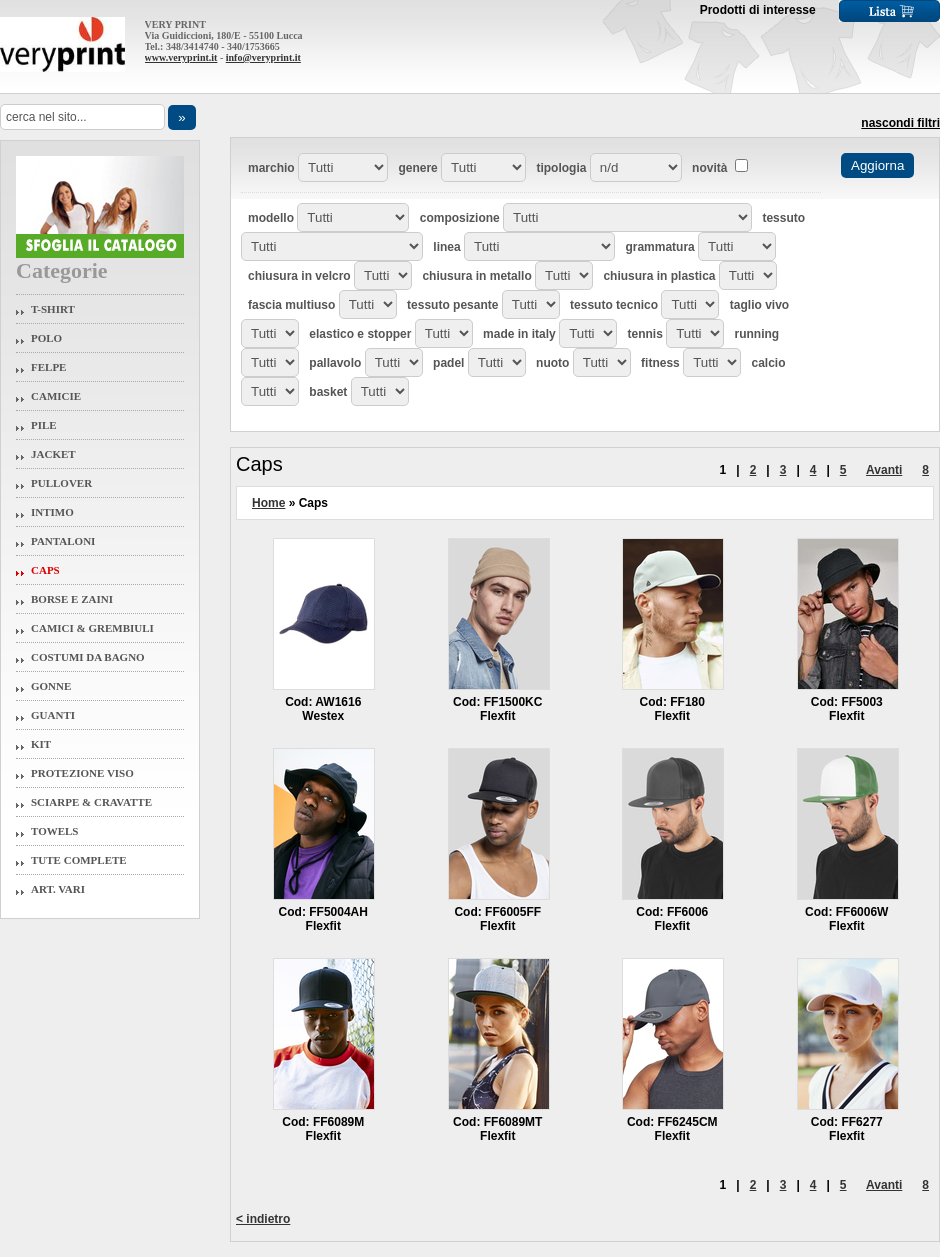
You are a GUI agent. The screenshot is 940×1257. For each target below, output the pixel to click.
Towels (55, 831)
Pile (44, 425)
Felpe (48, 367)
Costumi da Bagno (88, 657)
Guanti (53, 715)
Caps (45, 570)
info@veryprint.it (263, 57)
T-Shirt (53, 309)
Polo (46, 338)
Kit (41, 744)
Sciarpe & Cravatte (91, 802)
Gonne (51, 686)
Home (268, 503)
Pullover (61, 483)
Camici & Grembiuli (92, 628)
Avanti (884, 470)
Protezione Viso (82, 773)
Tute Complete (79, 860)
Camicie (56, 396)
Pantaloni (63, 541)
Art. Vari (58, 889)
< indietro (263, 1219)
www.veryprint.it (181, 57)
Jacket (53, 454)
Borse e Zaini (72, 599)
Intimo (52, 512)
